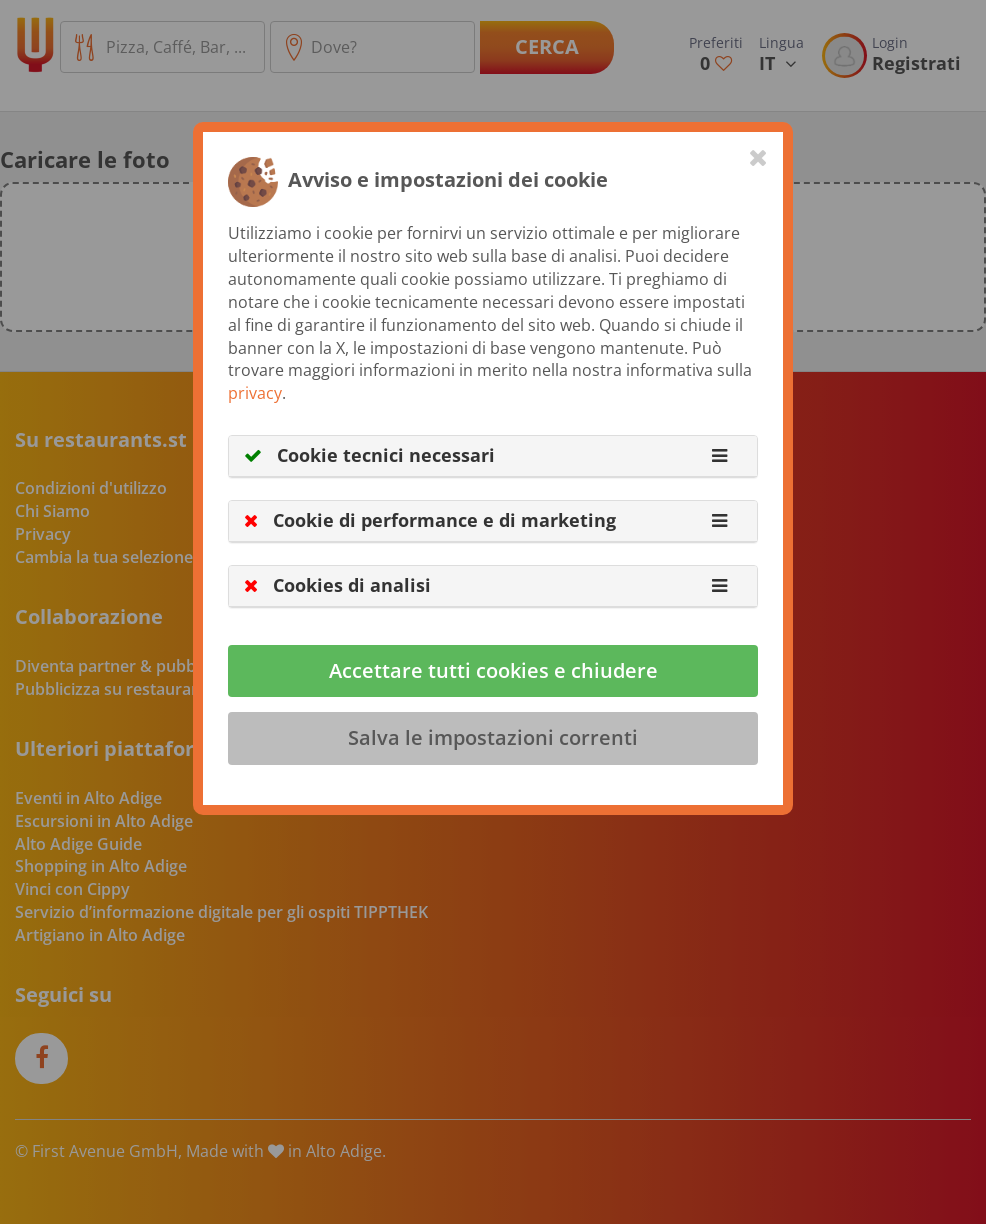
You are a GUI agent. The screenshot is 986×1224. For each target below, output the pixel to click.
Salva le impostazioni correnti (493, 737)
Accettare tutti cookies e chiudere (493, 670)
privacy (255, 393)
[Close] (758, 157)
